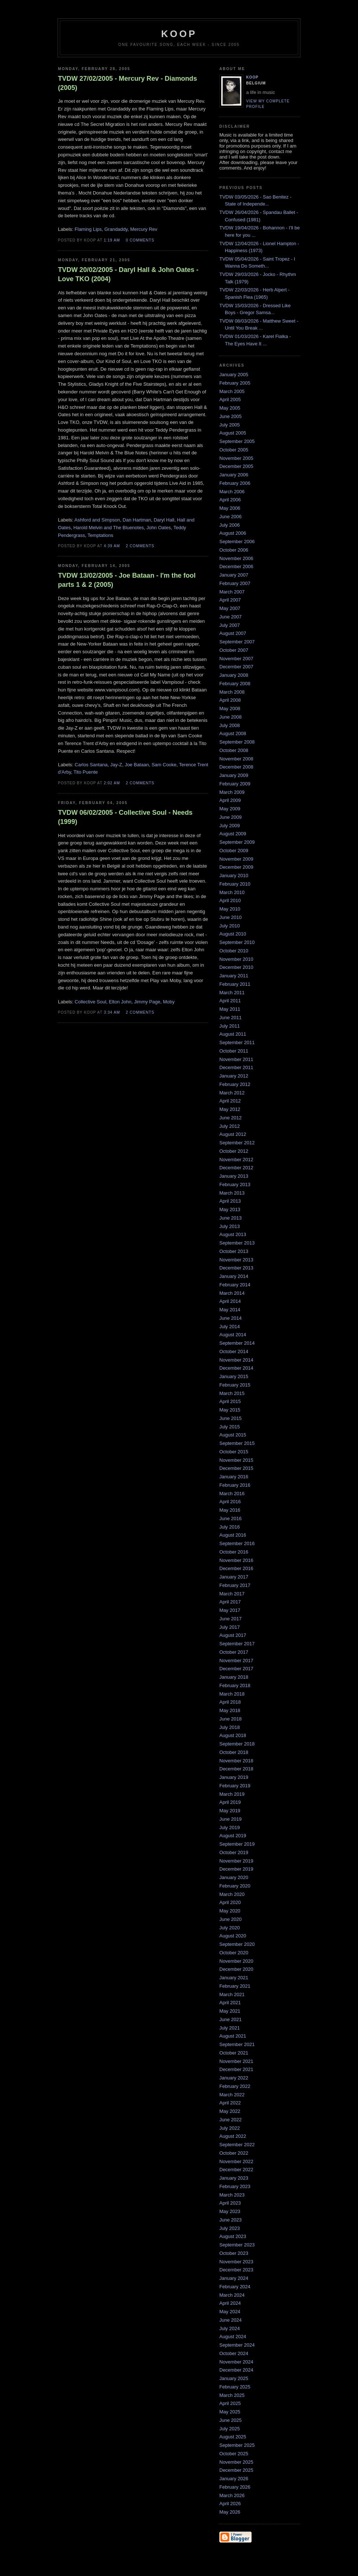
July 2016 (229, 1527)
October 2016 (233, 1552)
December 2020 (236, 1969)
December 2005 (236, 466)
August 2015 (232, 1435)
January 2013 (233, 1176)
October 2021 (233, 2053)
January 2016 (233, 1476)
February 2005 (235, 383)
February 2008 (235, 683)
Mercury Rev (143, 229)
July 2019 (229, 1827)
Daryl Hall (164, 520)
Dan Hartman (137, 520)
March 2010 (232, 892)
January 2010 (233, 875)
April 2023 (230, 2203)
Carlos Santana (91, 764)
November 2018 (236, 1760)
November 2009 (236, 859)
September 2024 (237, 2345)
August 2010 (232, 934)
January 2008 (233, 675)
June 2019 (230, 1819)
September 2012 (237, 1142)
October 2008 (233, 750)
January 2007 (233, 575)
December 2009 (236, 867)
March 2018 (232, 1694)
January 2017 (233, 1577)
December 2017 (236, 1668)
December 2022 (236, 2169)
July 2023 (229, 2228)
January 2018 (233, 1677)
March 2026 (232, 2495)
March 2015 (232, 1393)
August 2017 (232, 1635)
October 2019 (233, 1852)
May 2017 (229, 1610)
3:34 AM (112, 1012)
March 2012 (232, 1093)
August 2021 (232, 2036)
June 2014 (230, 1318)
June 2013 (230, 1218)
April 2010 (230, 900)
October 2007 (233, 650)
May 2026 (229, 2512)
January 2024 (233, 2278)
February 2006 (235, 483)
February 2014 (235, 1284)
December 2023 (236, 2269)
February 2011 (235, 984)
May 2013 (229, 1209)
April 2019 (230, 1802)
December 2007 (236, 666)
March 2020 (232, 1894)
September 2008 (237, 742)
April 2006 (230, 499)
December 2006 (236, 566)
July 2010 (229, 926)
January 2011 (233, 975)
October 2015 (233, 1451)
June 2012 (230, 1117)
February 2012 (235, 1084)
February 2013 (235, 1184)
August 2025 (232, 2436)
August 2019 (232, 1835)
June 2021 (230, 2019)
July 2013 (229, 1226)
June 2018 (230, 1719)
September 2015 (237, 1443)
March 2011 (232, 992)
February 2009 (235, 783)
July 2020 (229, 1927)
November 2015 (236, 1460)
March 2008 (232, 692)
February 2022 (235, 2086)
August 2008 (232, 733)
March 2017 (232, 1593)
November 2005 (236, 458)
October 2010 (233, 950)
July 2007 (229, 625)
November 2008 (236, 759)
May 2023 (229, 2211)
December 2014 (236, 1368)
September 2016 (237, 1543)
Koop (252, 77)
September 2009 (237, 842)
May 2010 (229, 909)
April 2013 (230, 1201)
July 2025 (229, 2428)
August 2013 (232, 1234)
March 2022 (232, 2094)
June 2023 (230, 2220)
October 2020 (233, 1952)
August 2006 (232, 533)
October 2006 (233, 550)
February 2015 (235, 1385)
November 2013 (236, 1259)
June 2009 (230, 817)
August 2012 (232, 1134)
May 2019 (229, 1810)
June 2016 (230, 1518)
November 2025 (236, 2462)
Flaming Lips (88, 229)
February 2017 (235, 1585)
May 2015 (229, 1410)
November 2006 (236, 558)
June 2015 (230, 1418)
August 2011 (232, 1034)
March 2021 (232, 1994)
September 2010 (237, 942)
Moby (169, 1001)
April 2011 (230, 1000)
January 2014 (233, 1276)
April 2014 (230, 1301)
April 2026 (230, 2503)
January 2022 (233, 2078)
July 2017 (229, 1627)
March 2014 (232, 1293)
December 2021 (236, 2069)
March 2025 (232, 2395)
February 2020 (235, 1886)
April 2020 (230, 1902)
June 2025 (230, 2420)
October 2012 (233, 1151)
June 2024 (230, 2320)
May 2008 (229, 708)
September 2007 (237, 641)
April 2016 (230, 1501)
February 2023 (235, 2186)
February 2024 (235, 2286)
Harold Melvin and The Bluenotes (108, 527)
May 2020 (229, 1911)
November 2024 (236, 2362)
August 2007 (232, 633)
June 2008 (230, 717)
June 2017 (230, 1618)
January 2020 (233, 1877)
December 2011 (236, 1067)
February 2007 (235, 583)
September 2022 (237, 2144)
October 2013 (233, 1251)
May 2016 (229, 1510)
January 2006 (233, 474)
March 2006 (232, 491)
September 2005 (237, 441)
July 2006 (229, 525)
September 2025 (237, 2445)
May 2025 (229, 2412)
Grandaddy (115, 229)
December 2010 (236, 967)
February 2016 (235, 1485)
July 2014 (229, 1326)
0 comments (140, 240)
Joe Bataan (137, 764)
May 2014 (229, 1309)
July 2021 (229, 2028)
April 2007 (230, 600)
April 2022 (230, 2103)
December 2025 (236, 2470)
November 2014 (236, 1360)
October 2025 (233, 2453)
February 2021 (235, 1986)
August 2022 (232, 2136)
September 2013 (237, 1243)
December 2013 (236, 1268)
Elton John (120, 1001)
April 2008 (230, 700)
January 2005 (233, 374)
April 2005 (230, 399)
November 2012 (236, 1159)
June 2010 (230, 917)
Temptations (100, 535)
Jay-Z (116, 764)
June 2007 (230, 617)
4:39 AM (112, 546)
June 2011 (230, 1017)
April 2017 (230, 1602)
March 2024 (232, 2295)
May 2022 (229, 2111)
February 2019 (235, 1785)
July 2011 (229, 1026)
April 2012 (230, 1101)
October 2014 (233, 1351)
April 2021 (230, 2002)
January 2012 (233, 1076)
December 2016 (236, 1568)
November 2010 (236, 959)
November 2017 (236, 1660)
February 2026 (235, 2487)
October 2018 (233, 1752)
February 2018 (235, 1685)
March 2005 (232, 391)
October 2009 (233, 850)
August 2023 (232, 2236)
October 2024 (233, 2353)
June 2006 (230, 516)
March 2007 (232, 592)
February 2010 (235, 884)
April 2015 (230, 1401)
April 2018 (230, 1702)
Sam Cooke (163, 764)
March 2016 (232, 1493)
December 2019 (236, 1869)
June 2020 (230, 1919)
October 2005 (233, 450)
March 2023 (232, 2195)
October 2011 (233, 1051)
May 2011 (229, 1009)
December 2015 (236, 1468)
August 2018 (232, 1735)
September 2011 (237, 1042)
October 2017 (233, 1652)
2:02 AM (112, 783)
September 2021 (237, 2044)
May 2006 (229, 508)
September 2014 (237, 1343)
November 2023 (236, 2261)
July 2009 (229, 825)
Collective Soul (90, 1001)
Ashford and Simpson (97, 520)
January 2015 (233, 1376)
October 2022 (233, 2153)
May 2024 (229, 2311)
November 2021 (236, 2061)
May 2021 (229, 2011)
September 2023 (237, 2245)
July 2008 (229, 725)
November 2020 (236, 1961)
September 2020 (237, 1944)
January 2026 (233, 2478)
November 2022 (236, 2161)
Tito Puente (85, 772)
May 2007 (229, 608)
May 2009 (229, 808)
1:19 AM (112, 240)
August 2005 (232, 433)
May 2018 (229, 1710)
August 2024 (232, 2336)
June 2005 (230, 416)
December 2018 (236, 1769)
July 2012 (229, 1126)
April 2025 (230, 2403)
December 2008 (236, 767)
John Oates (158, 527)
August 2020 (232, 1936)
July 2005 (229, 425)
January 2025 (233, 2378)
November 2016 (236, 1560)
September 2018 (237, 1744)
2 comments (140, 546)
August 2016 (232, 1535)
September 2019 (237, 1844)
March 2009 (232, 792)
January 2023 (233, 2178)
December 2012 (236, 1167)
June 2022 (230, 2119)
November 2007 (236, 658)
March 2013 (232, 1193)
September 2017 (237, 1643)
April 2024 (230, 2303)
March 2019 (232, 1794)
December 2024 (236, 2370)
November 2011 (236, 1059)
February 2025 (235, 2387)
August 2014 (232, 1334)
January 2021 (233, 1977)
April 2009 (230, 800)
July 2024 (229, 2328)
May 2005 (229, 408)
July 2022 (229, 2128)
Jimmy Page (147, 1001)
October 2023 (233, 2253)
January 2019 (233, 1777)
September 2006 (237, 541)
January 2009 (233, 775)
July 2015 (229, 1426)
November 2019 (236, 1861)
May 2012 (229, 1109)
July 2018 (229, 1727)
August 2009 (232, 833)
